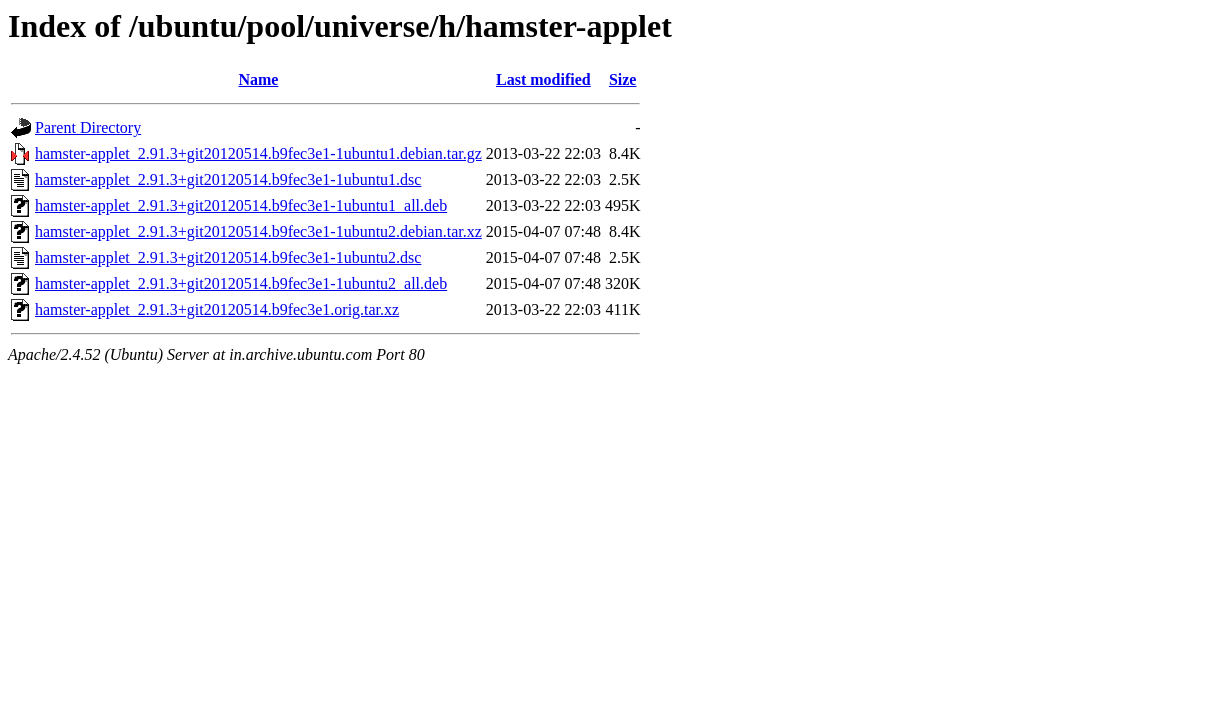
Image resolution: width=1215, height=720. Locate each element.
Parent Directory (88, 127)
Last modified (543, 79)
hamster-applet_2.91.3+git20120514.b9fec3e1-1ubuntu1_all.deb (241, 205)
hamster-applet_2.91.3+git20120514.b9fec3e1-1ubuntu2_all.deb (241, 283)
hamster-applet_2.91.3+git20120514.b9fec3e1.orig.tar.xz (217, 309)
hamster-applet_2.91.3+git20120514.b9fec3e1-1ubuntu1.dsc (228, 179)
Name (258, 79)
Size (623, 79)
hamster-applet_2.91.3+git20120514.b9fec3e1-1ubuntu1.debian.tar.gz (258, 153)
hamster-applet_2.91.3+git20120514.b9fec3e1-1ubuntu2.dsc (228, 257)
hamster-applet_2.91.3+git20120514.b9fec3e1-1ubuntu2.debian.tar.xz (258, 231)
